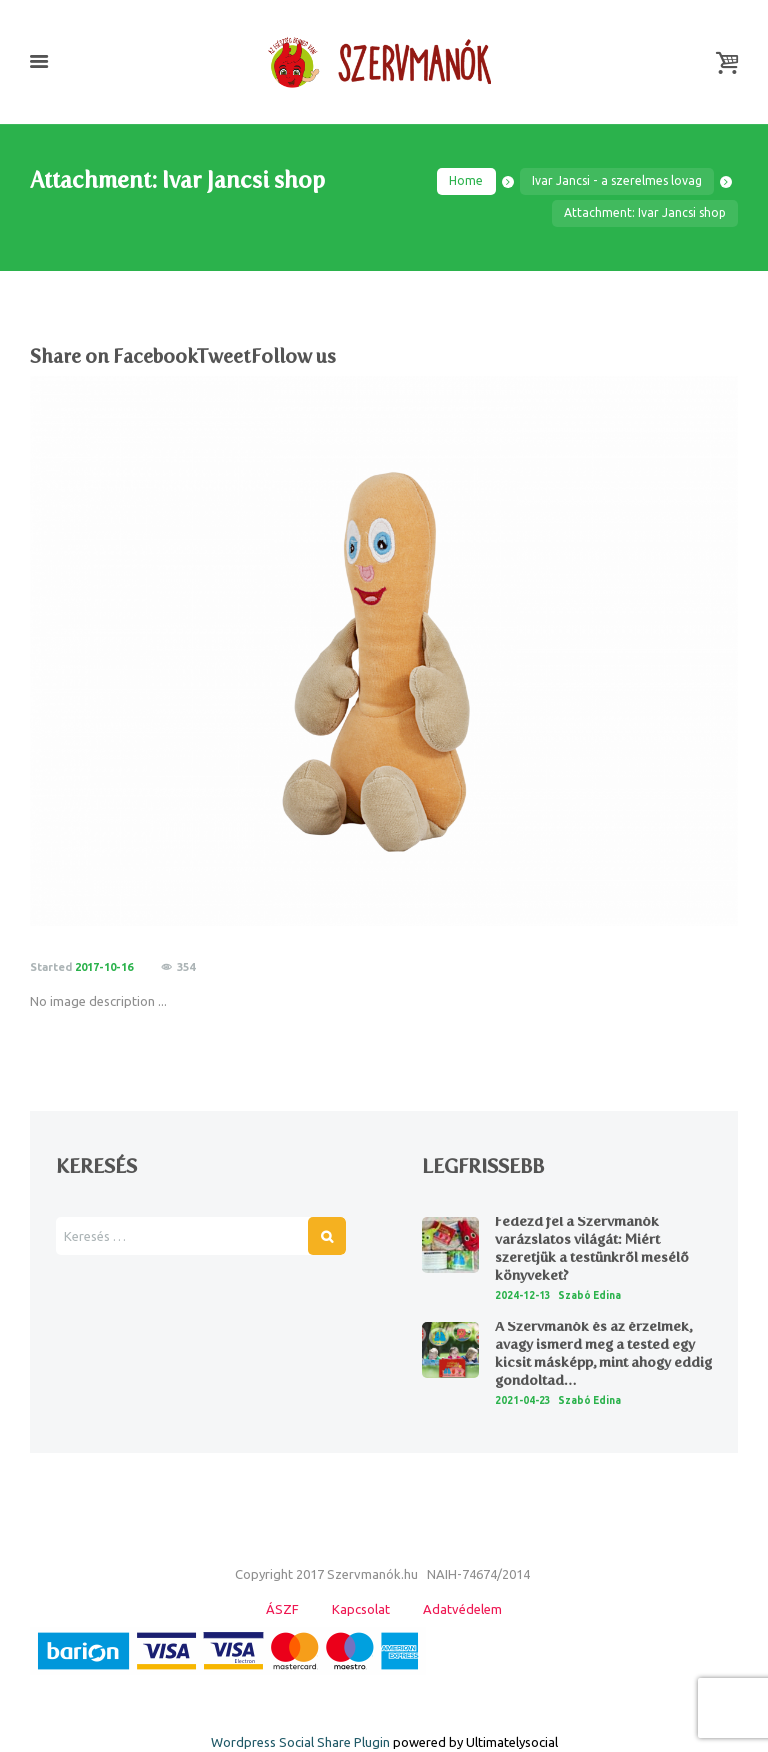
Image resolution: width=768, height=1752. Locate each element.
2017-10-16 (104, 967)
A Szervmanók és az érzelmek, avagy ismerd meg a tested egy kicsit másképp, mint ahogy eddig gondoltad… (603, 1354)
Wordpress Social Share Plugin (302, 1742)
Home (466, 180)
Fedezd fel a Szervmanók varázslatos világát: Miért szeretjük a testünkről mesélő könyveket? (592, 1249)
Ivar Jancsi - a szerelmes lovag (617, 180)
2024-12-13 (523, 1295)
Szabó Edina (589, 1295)
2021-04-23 (523, 1400)
